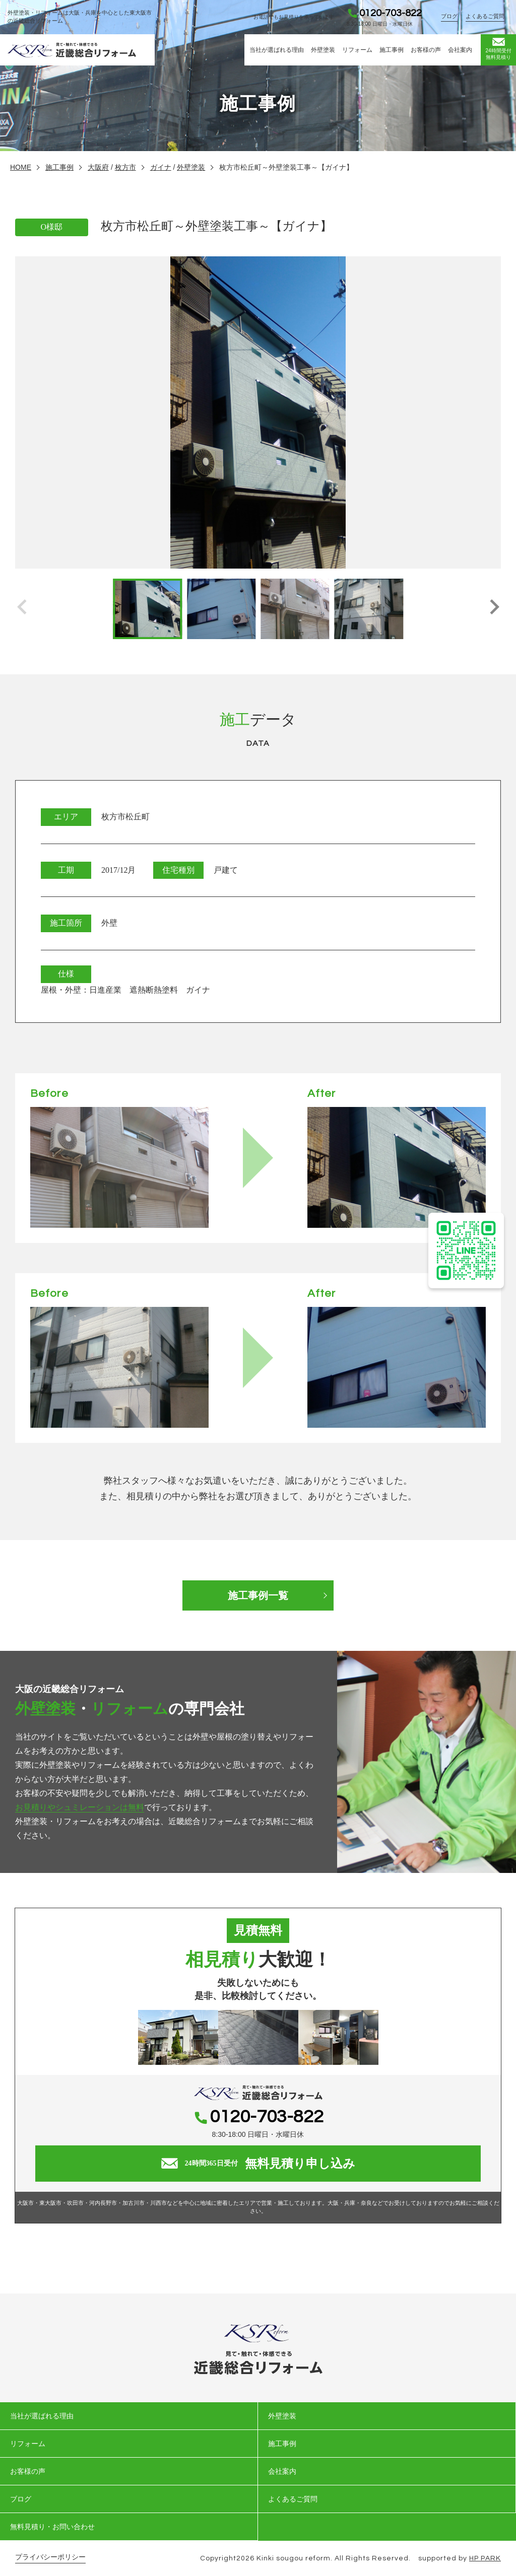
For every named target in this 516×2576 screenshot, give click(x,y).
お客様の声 (426, 49)
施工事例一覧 (258, 1595)
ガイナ (160, 167)
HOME (20, 167)
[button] (494, 609)
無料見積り (498, 49)
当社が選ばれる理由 (276, 49)
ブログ (449, 16)
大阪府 (98, 167)
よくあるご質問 (485, 16)
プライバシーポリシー (50, 2557)
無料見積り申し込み (258, 2163)
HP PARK (485, 2558)
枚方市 (125, 167)
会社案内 (460, 49)
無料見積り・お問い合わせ (52, 2527)
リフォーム (357, 49)
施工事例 (391, 49)
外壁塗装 (323, 49)
